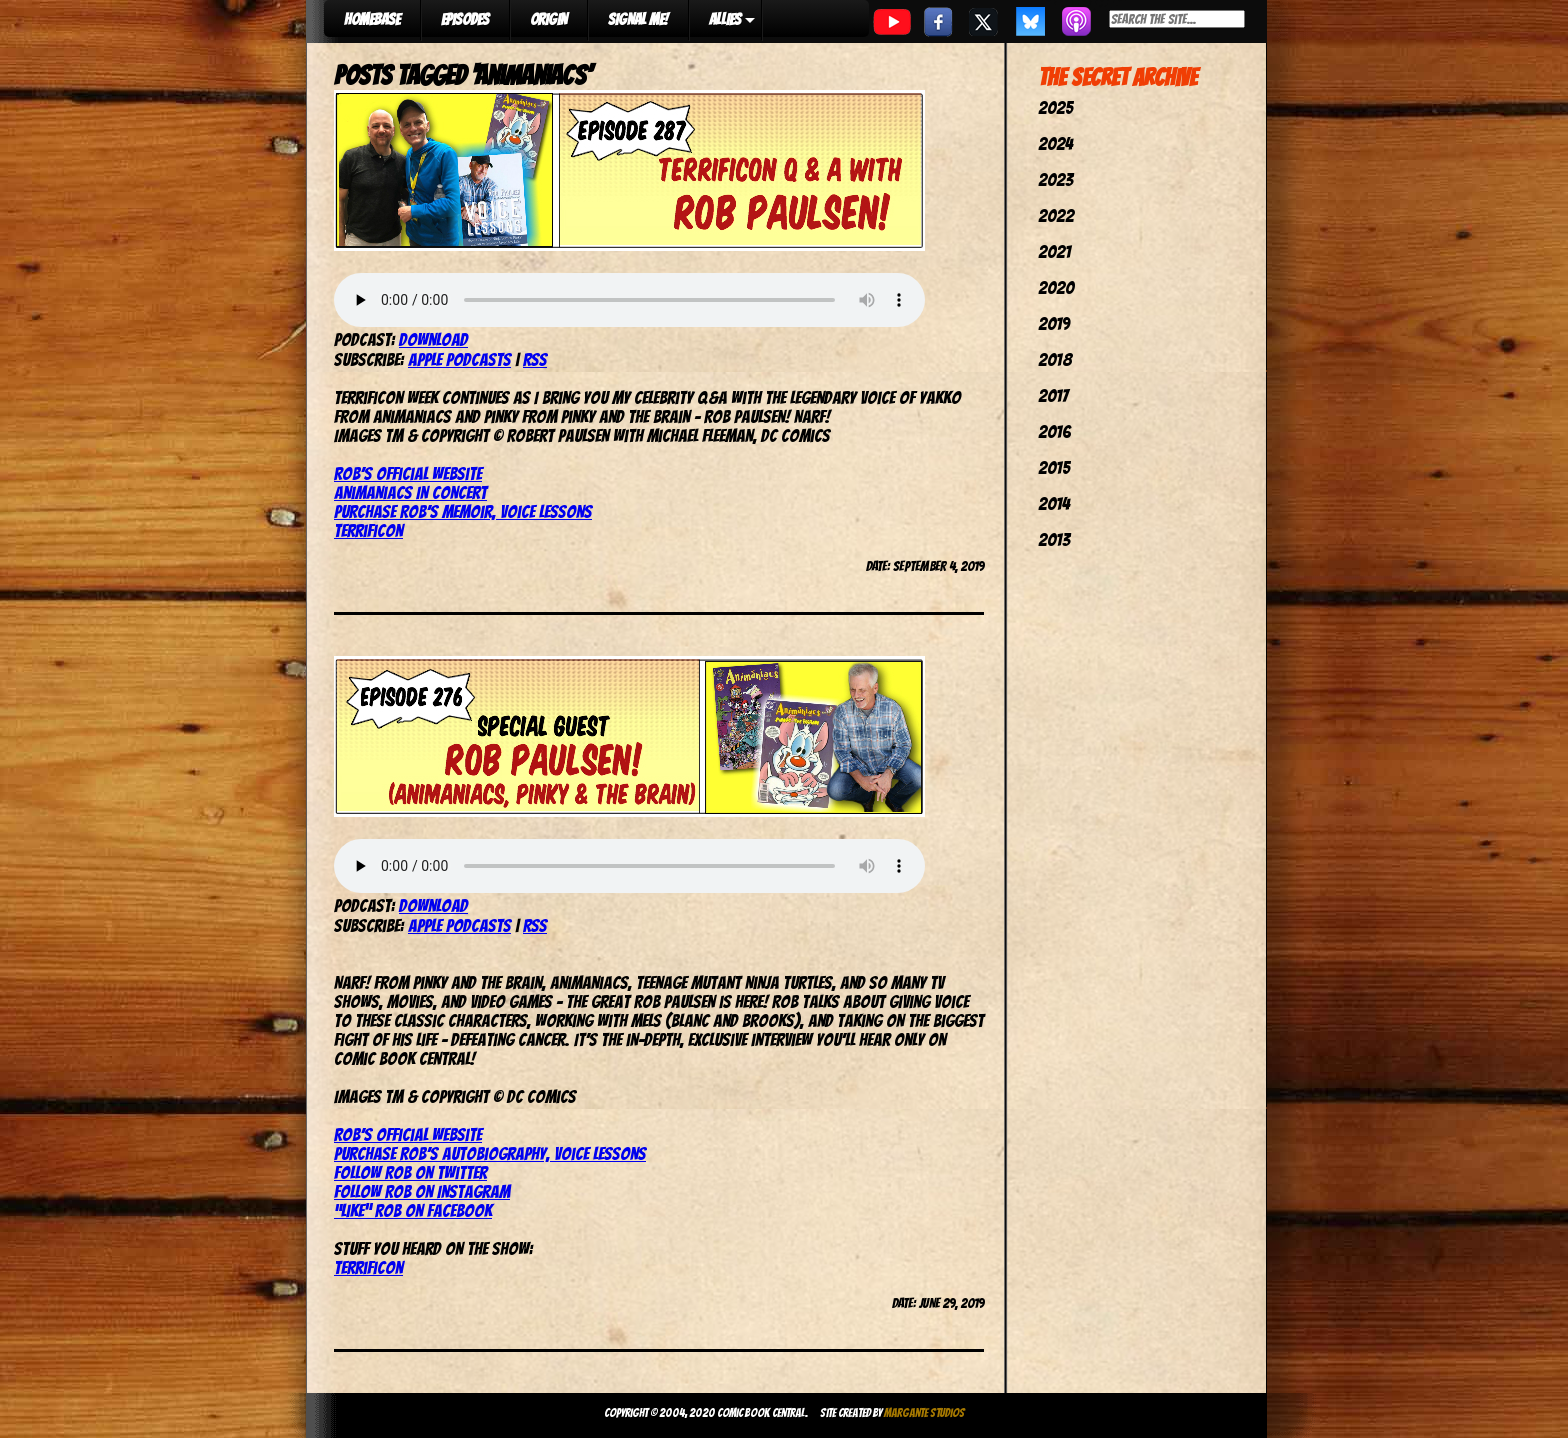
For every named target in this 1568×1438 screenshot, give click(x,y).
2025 (1055, 107)
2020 (1056, 287)
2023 (1055, 179)
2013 (1054, 539)
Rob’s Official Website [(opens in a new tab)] (408, 1134)
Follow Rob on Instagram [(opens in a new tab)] (422, 1191)
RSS (535, 359)
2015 (1054, 467)
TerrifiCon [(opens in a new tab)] (368, 1267)
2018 (1055, 359)
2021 (1054, 251)
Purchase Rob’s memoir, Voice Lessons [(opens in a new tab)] (463, 511)
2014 (1054, 503)
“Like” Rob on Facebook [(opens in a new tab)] (413, 1210)
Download (433, 339)
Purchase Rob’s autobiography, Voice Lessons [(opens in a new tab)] (490, 1153)
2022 (1056, 215)
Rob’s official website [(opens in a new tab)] (408, 473)
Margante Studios (924, 1412)
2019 (1054, 323)
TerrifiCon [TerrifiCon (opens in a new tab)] (368, 530)
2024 (1055, 143)
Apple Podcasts (459, 359)
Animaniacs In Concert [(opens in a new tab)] (410, 492)
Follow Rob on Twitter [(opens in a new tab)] (410, 1172)
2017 (1053, 395)
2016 (1054, 431)
